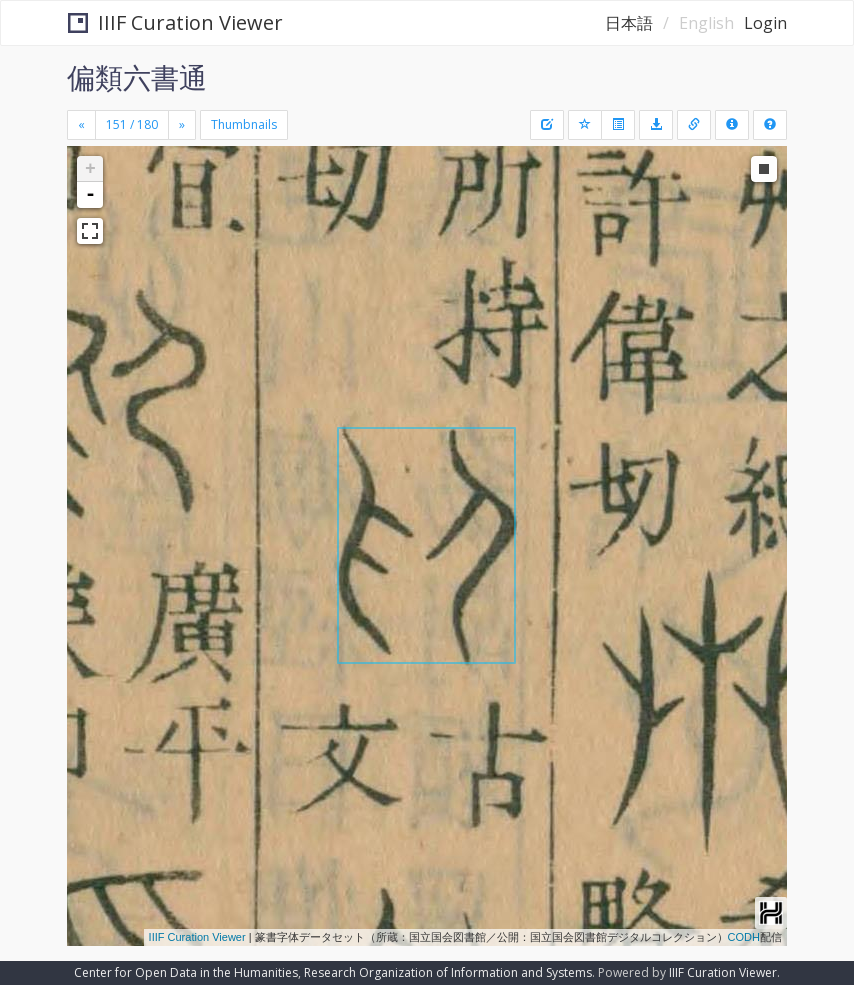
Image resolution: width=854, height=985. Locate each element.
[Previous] (81, 125)
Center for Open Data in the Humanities (186, 972)
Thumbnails (244, 124)
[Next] (182, 125)
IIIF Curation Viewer (175, 22)
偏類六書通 (137, 77)
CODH (744, 937)
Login (765, 23)
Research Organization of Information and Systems (448, 972)
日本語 (629, 23)
